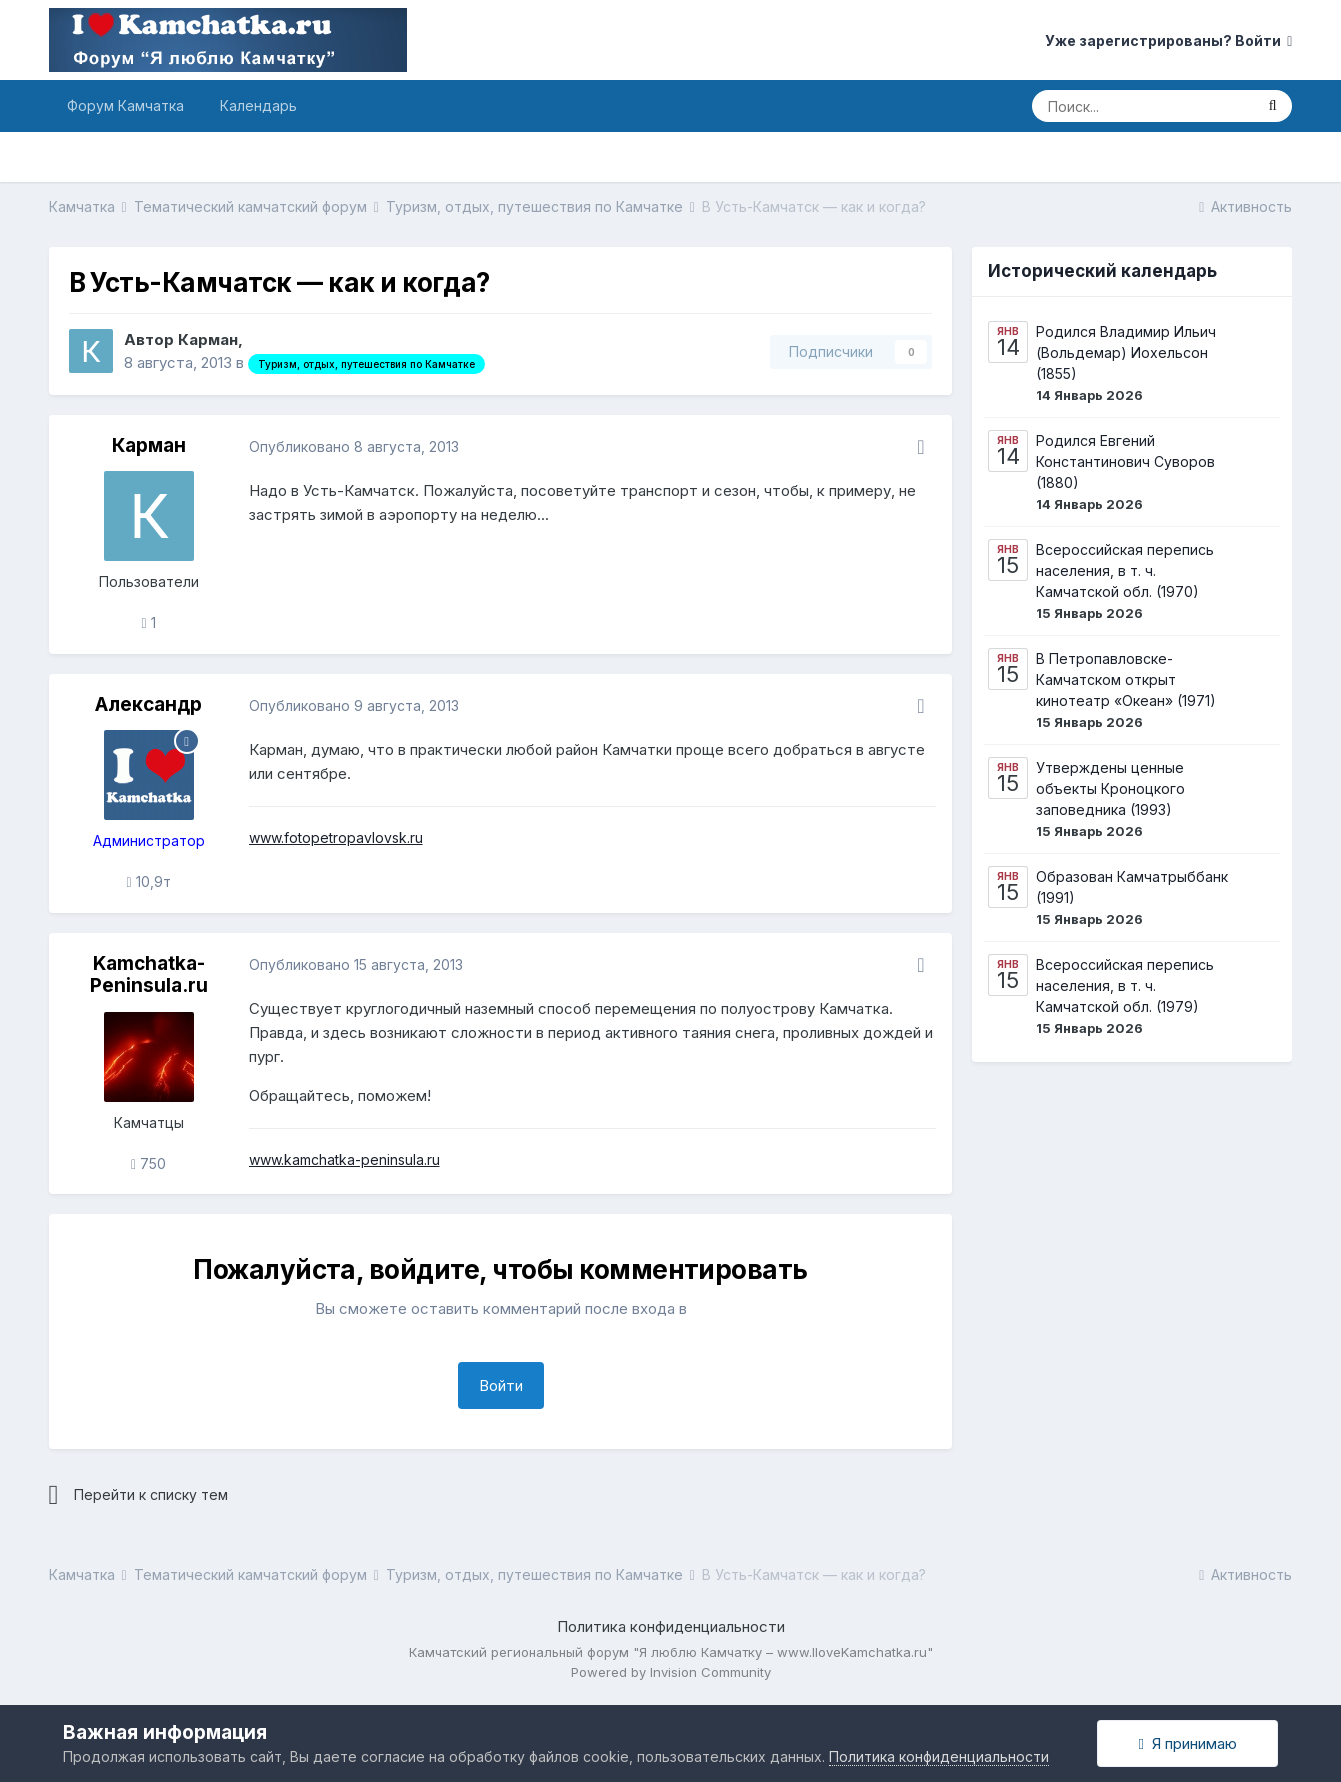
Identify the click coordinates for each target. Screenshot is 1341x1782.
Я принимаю (1187, 1743)
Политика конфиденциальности (671, 1626)
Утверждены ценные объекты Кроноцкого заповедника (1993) (1110, 788)
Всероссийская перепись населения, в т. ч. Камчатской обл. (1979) (1125, 985)
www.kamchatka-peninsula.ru (344, 1159)
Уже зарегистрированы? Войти (1168, 40)
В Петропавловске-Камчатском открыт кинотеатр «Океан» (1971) (1126, 679)
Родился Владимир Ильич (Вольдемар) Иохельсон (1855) (1126, 352)
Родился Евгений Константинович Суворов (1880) (1125, 461)
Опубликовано (354, 446)
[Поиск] (1142, 106)
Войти (501, 1385)
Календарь (258, 105)
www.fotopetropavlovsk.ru (336, 837)
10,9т (148, 881)
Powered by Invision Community (671, 1672)
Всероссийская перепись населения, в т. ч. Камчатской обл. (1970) (1125, 570)
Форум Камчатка (125, 105)
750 (148, 1163)
